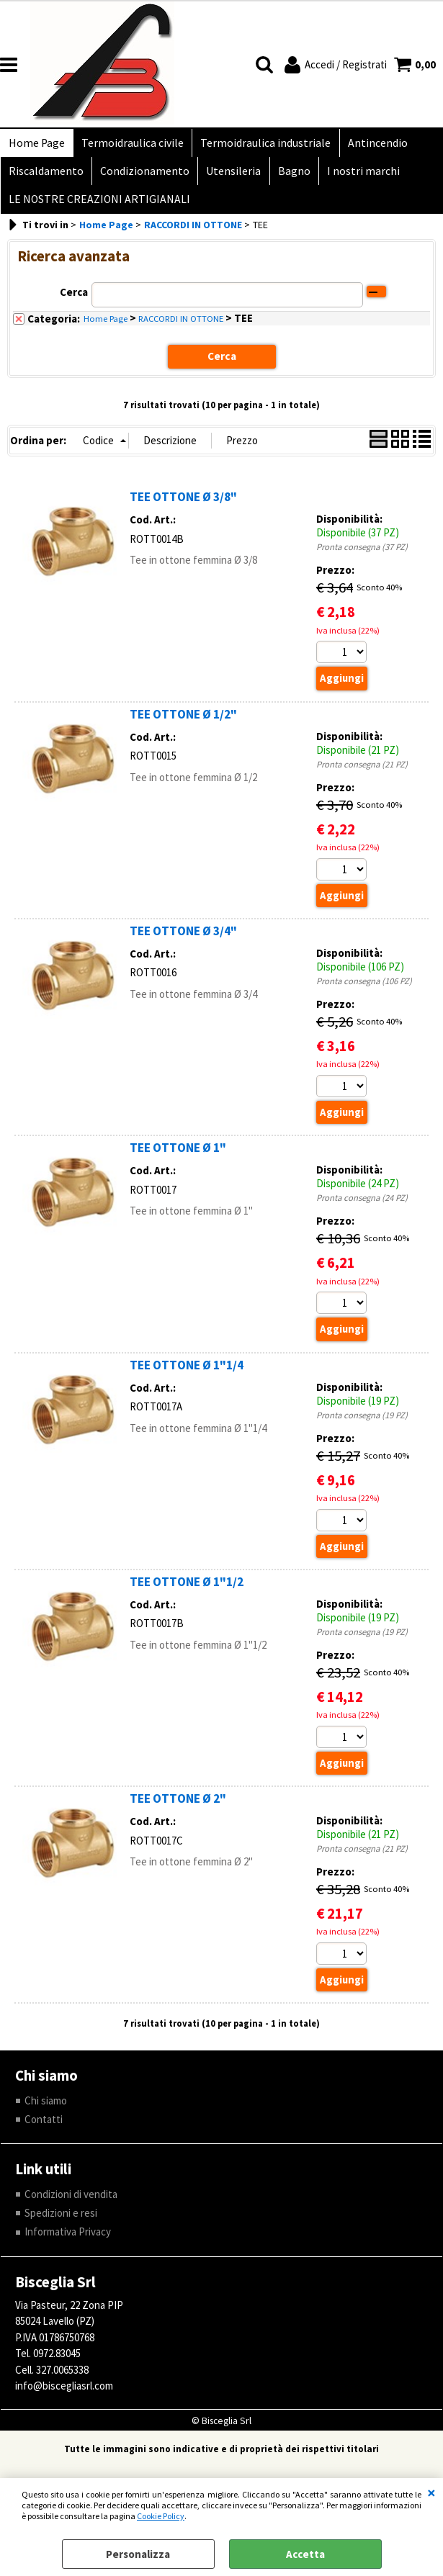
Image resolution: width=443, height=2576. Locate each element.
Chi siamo (45, 2110)
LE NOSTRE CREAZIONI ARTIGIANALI (98, 207)
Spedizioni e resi (60, 2223)
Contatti (43, 2130)
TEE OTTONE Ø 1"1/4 (186, 1374)
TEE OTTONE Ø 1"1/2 (186, 1592)
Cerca (74, 302)
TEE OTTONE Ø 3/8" (183, 506)
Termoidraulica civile (130, 144)
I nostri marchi (356, 176)
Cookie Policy (160, 2515)
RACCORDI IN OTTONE (180, 328)
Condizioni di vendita (70, 2204)
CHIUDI (431, 2492)
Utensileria (229, 176)
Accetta (305, 2554)
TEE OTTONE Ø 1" (178, 1158)
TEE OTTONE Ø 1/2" (183, 723)
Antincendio (372, 144)
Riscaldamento (45, 176)
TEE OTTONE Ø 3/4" (183, 940)
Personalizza (138, 2554)
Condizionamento (142, 176)
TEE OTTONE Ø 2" (178, 1809)
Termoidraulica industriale (262, 144)
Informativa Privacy (67, 2242)
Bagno (288, 176)
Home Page (36, 144)
